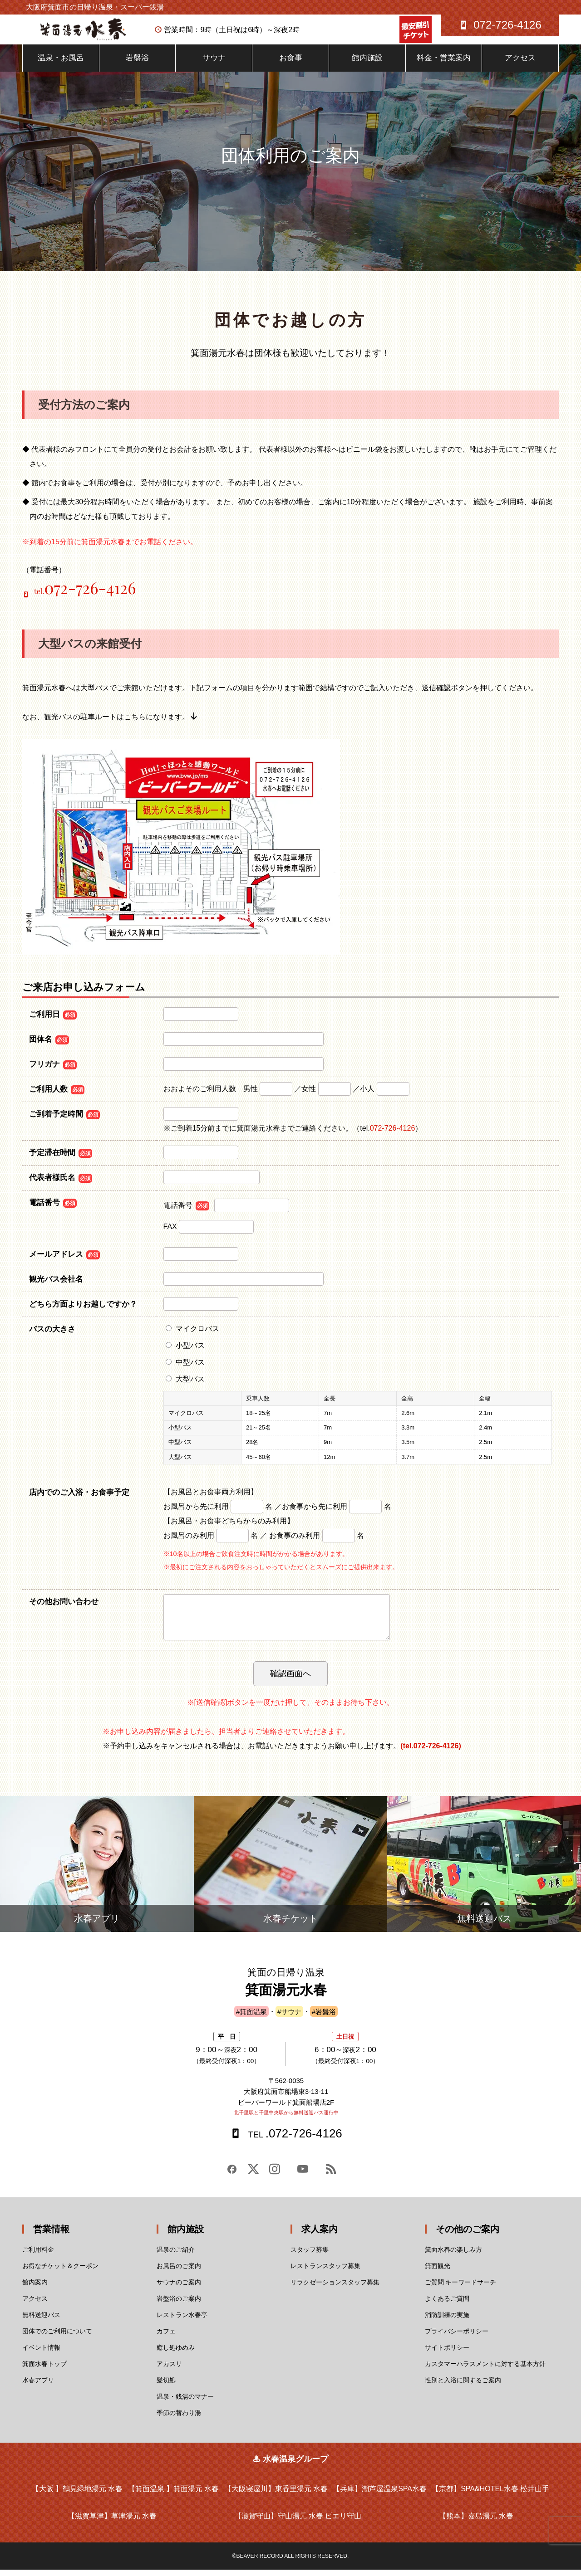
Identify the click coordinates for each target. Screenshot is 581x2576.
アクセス (520, 64)
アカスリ (169, 2370)
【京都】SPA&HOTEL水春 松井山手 (490, 2495)
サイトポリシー (447, 2353)
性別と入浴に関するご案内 (463, 2386)
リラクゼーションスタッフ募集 (334, 2288)
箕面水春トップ (44, 2370)
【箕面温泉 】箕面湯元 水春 (173, 2495)
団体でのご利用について (57, 2337)
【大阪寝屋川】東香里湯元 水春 (276, 2495)
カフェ (166, 2337)
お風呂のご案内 (179, 2272)
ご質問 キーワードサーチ (461, 2288)
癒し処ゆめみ (176, 2353)
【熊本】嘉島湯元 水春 (476, 2522)
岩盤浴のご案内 (179, 2304)
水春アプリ (38, 2386)
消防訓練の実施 (447, 2321)
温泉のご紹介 (176, 2255)
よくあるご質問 (447, 2304)
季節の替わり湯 (179, 2419)
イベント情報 (41, 2353)
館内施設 (367, 64)
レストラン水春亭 (182, 2321)
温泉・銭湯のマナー (185, 2402)
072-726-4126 (392, 1134)
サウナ (214, 64)
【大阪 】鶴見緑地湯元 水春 (77, 2495)
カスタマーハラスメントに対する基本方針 (485, 2370)
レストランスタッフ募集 (325, 2272)
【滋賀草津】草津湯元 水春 (112, 2522)
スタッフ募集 (309, 2255)
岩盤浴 (137, 64)
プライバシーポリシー (456, 2337)
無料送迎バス (41, 2321)
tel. (85, 597)
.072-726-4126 (294, 2140)
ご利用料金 (38, 2255)
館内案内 (35, 2288)
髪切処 (166, 2386)
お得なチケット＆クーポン (60, 2272)
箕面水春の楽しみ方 (453, 2255)
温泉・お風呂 (61, 64)
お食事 (290, 64)
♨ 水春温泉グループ (290, 2465)
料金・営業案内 (444, 64)
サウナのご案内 (179, 2288)
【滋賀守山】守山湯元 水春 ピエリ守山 (298, 2522)
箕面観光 (437, 2272)
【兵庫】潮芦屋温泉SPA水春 (380, 2495)
